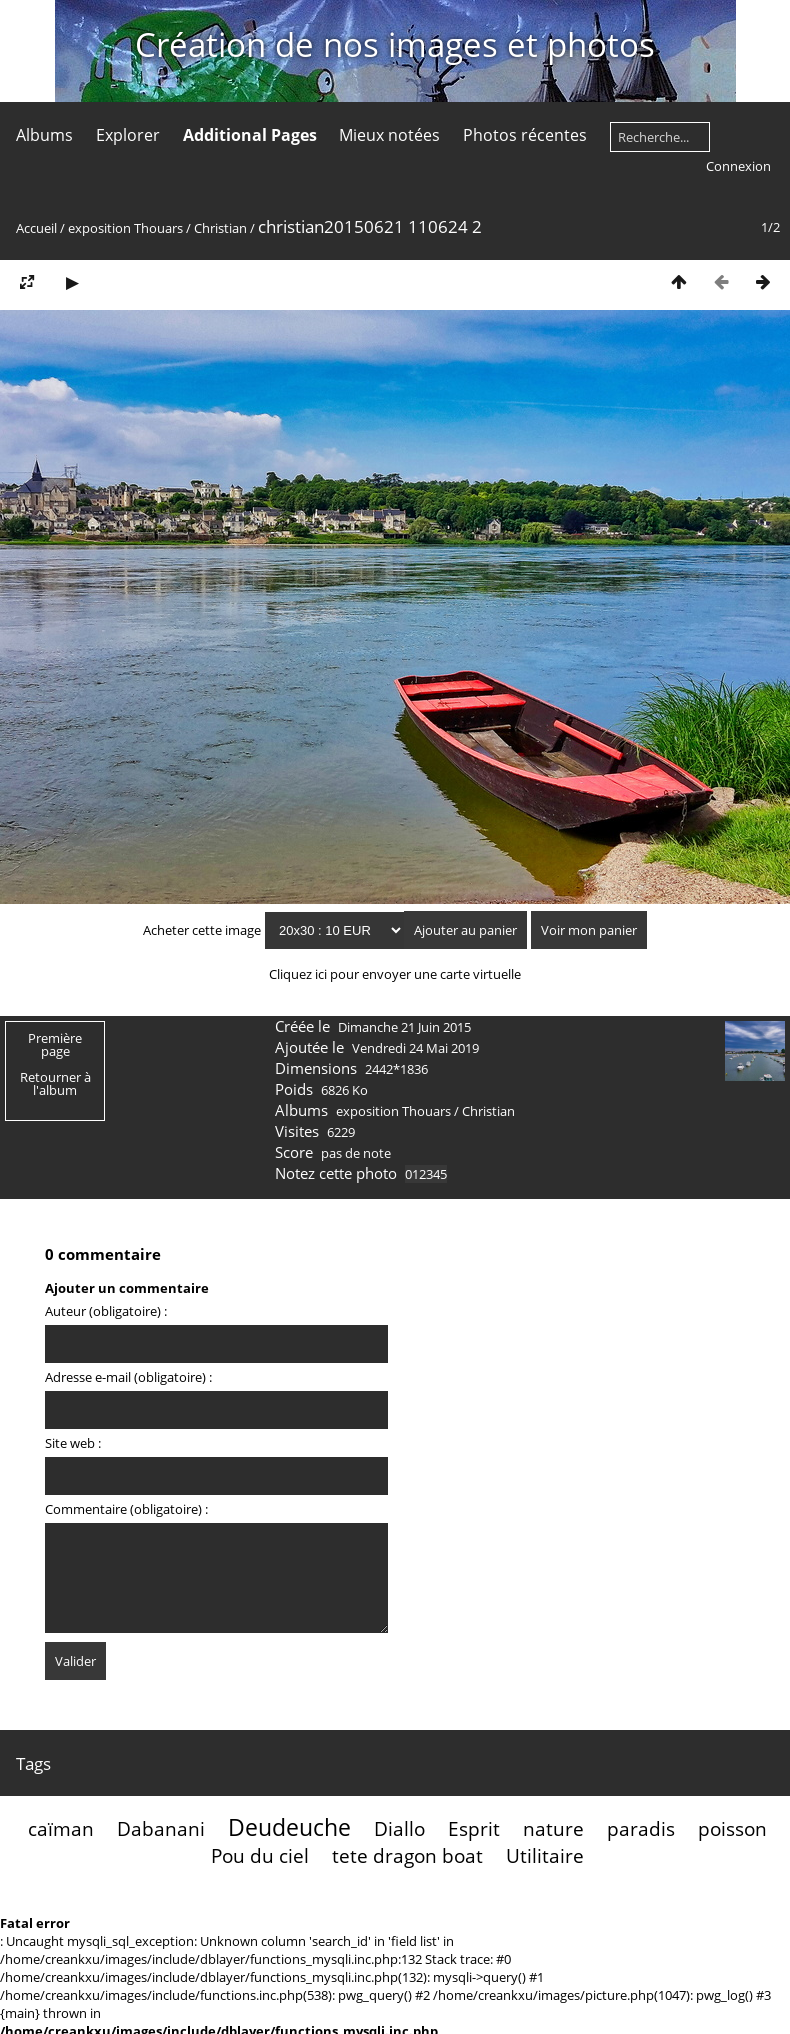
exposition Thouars (125, 228)
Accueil (36, 228)
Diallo (399, 1828)
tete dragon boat (407, 1855)
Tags (33, 1763)
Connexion (738, 166)
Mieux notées (389, 135)
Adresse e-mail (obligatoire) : (128, 1377)
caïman (61, 1828)
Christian (220, 228)
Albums (44, 135)
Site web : (73, 1443)
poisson (732, 1828)
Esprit (474, 1828)
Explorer (128, 135)
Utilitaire (545, 1855)
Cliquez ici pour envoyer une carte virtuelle (395, 974)
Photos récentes (525, 135)
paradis (641, 1828)
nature (553, 1828)
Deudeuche (289, 1827)
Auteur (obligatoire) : (106, 1311)
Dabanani (161, 1828)
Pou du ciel (260, 1855)
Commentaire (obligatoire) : (126, 1509)
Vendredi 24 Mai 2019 (415, 1048)
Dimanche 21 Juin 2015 (404, 1027)
